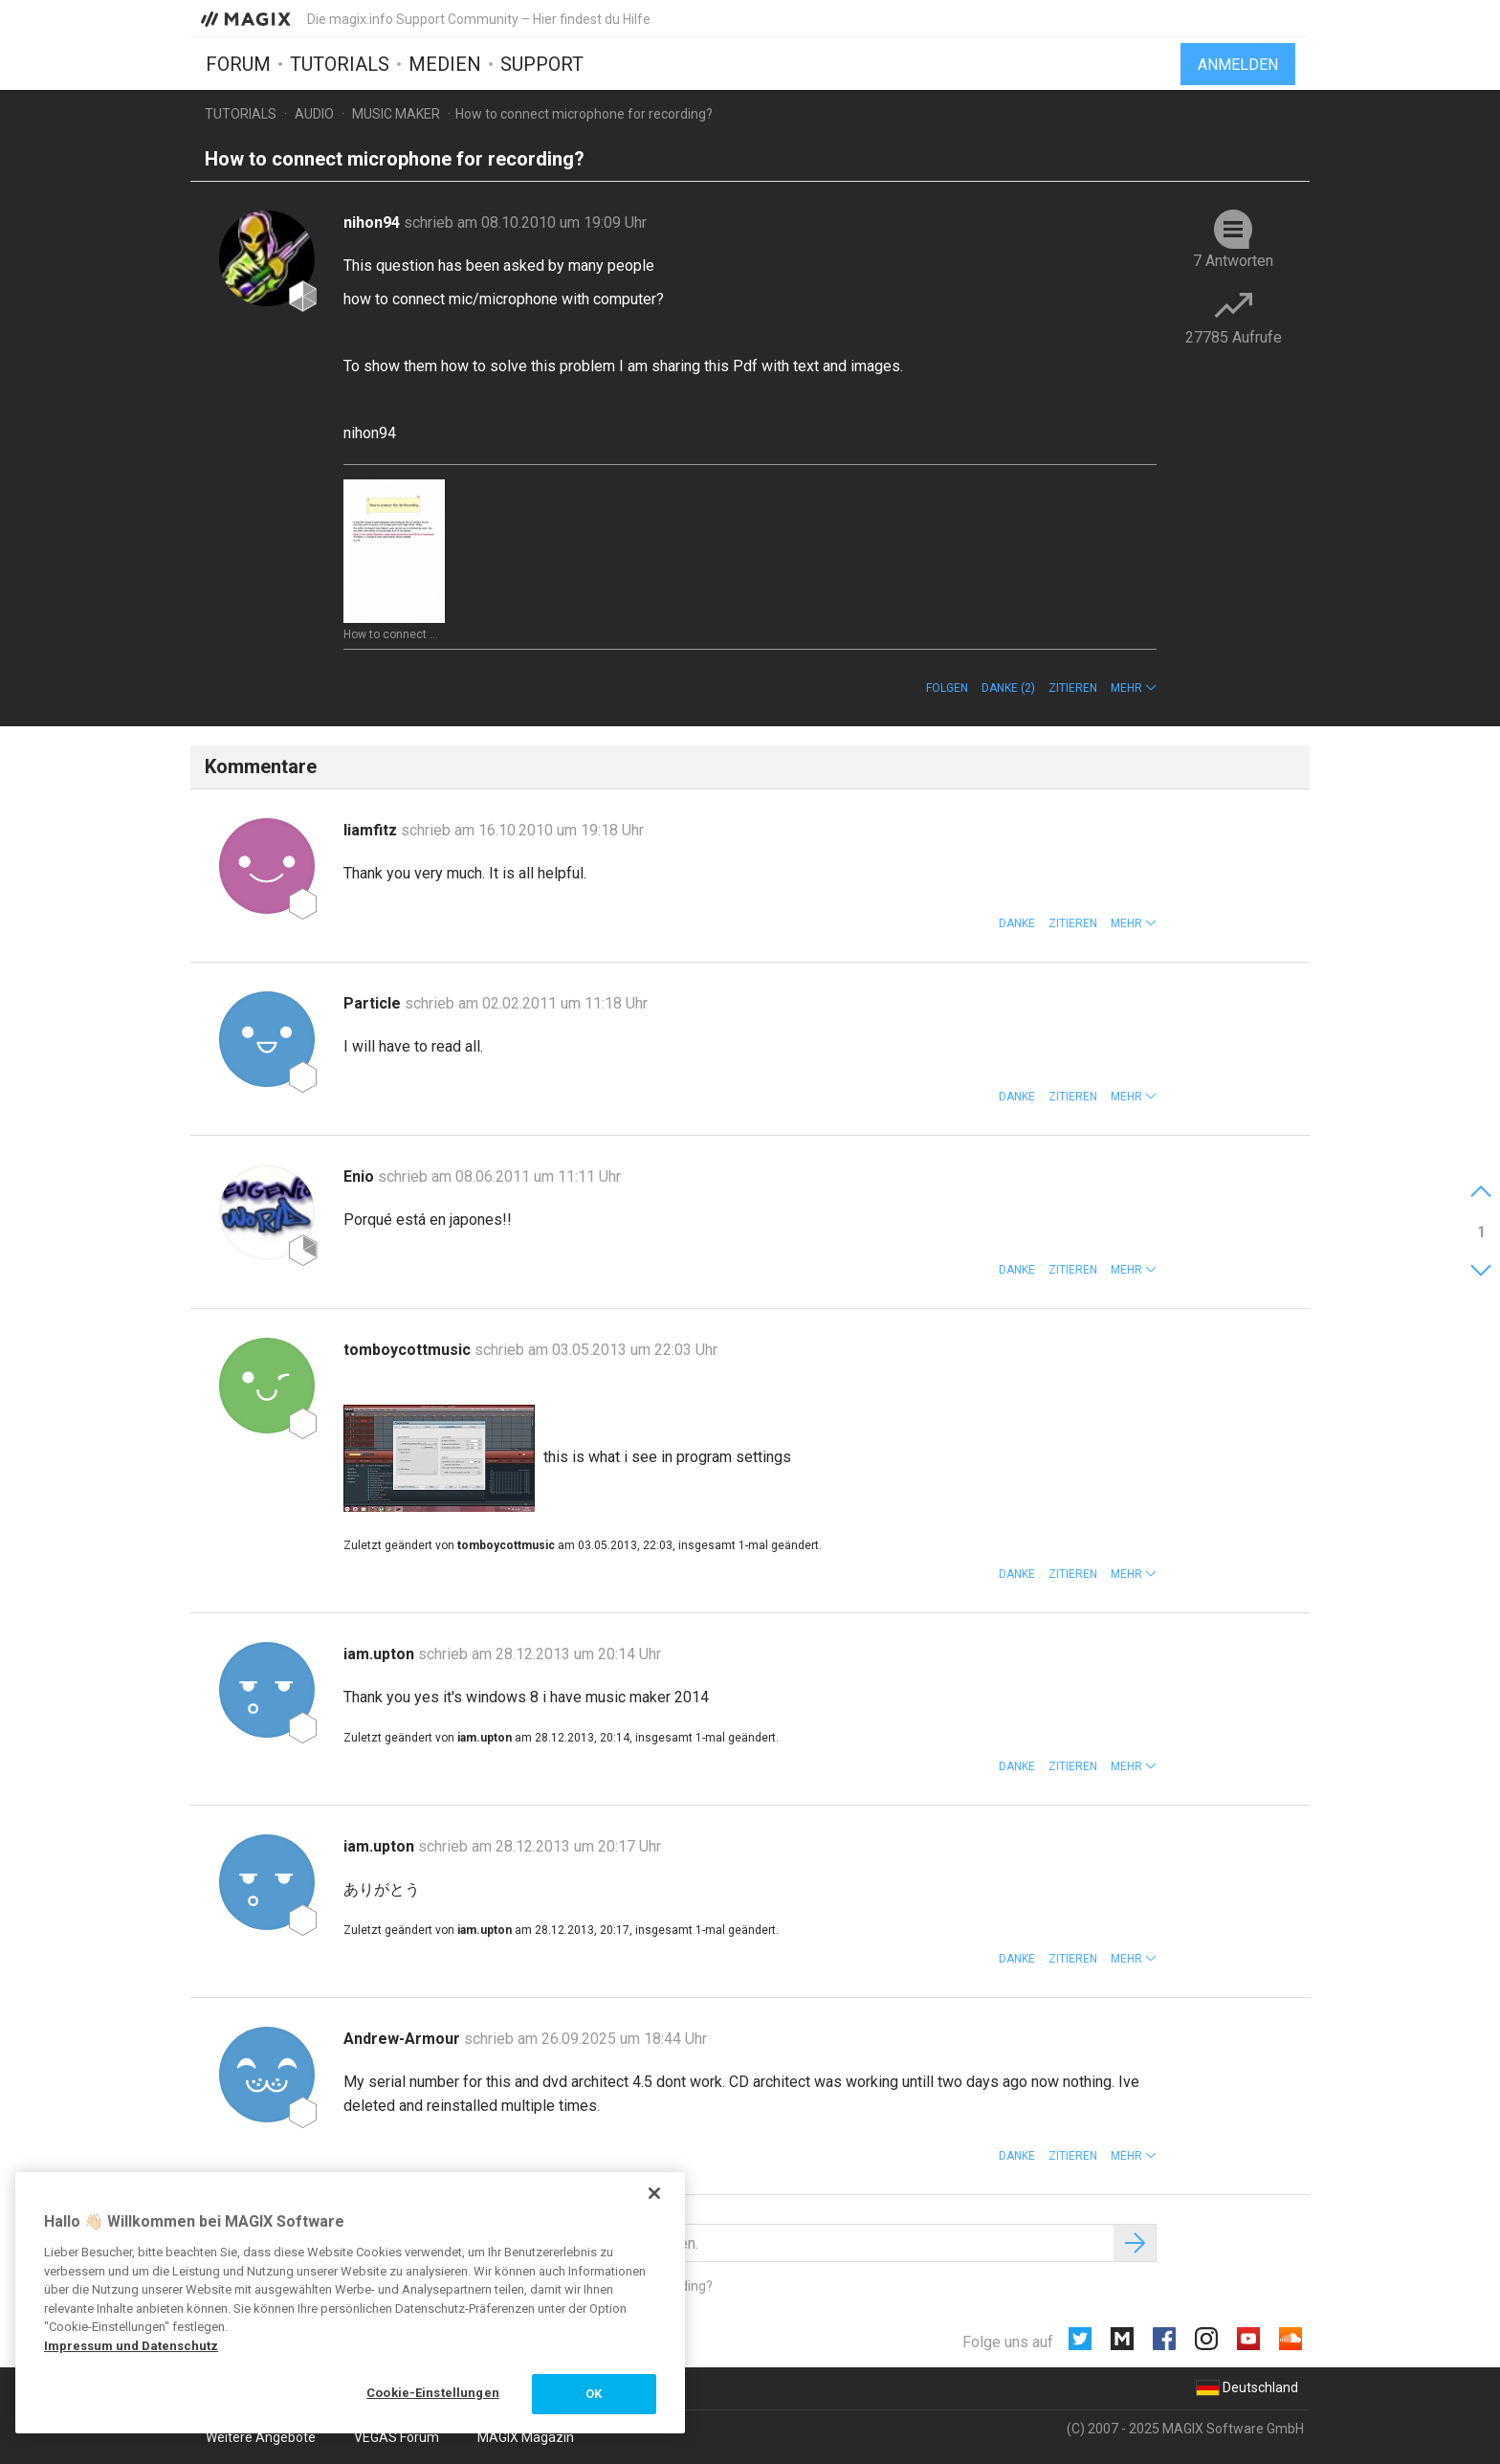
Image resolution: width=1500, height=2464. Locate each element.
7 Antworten (1233, 261)
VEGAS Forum (396, 2437)
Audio (314, 114)
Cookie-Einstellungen (432, 2393)
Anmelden (1238, 64)
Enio (360, 1176)
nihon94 (373, 222)
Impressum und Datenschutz (131, 2346)
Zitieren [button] (1072, 688)
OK (593, 2393)
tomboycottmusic (408, 1350)
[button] (1134, 688)
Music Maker (396, 114)
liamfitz (372, 830)
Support (542, 64)
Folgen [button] (947, 688)
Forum (238, 64)
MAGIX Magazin (525, 2437)
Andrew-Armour (403, 2039)
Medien (444, 64)
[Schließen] (654, 2193)
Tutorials (339, 64)
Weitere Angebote (261, 2437)
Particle (374, 1003)
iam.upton (380, 1654)
